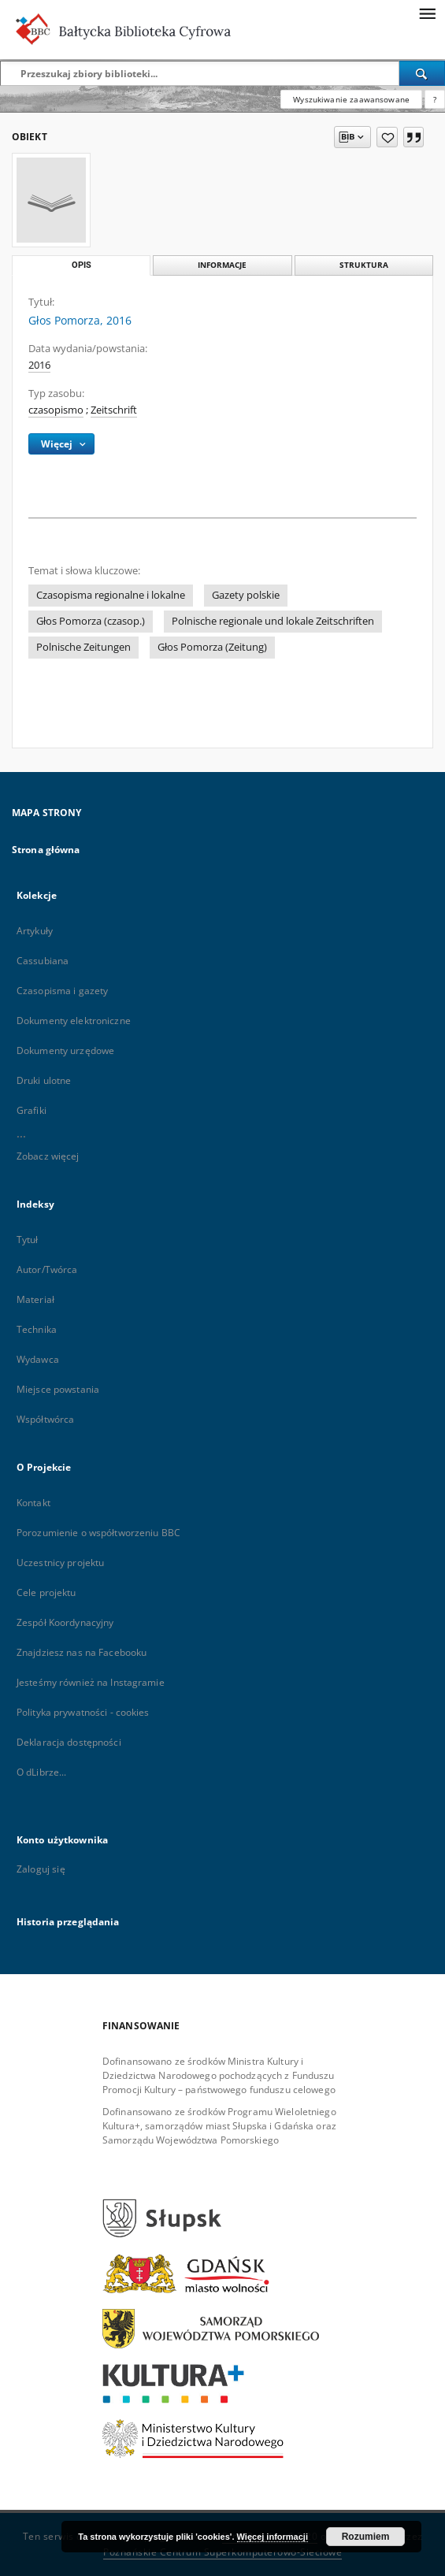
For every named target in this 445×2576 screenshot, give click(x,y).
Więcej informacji (272, 2536)
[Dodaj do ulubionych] (387, 137)
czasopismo (55, 410)
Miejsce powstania (58, 1389)
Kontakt (33, 1502)
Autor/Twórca (47, 1269)
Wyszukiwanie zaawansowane (351, 99)
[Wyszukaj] (422, 73)
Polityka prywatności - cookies (83, 1712)
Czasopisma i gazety (62, 990)
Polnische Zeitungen (83, 647)
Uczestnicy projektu (60, 1562)
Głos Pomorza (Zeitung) (212, 647)
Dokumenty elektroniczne (74, 1020)
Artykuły (35, 930)
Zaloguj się (41, 1869)
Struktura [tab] (363, 265)
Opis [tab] (81, 265)
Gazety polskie (246, 595)
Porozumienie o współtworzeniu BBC (98, 1532)
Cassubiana (43, 960)
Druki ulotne (44, 1080)
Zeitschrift (114, 410)
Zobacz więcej (48, 1156)
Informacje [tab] (222, 265)
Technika (37, 1329)
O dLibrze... (41, 1772)
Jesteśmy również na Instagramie (91, 1682)
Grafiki (31, 1110)
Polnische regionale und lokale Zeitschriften (273, 621)
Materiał (35, 1299)
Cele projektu (46, 1592)
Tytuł (28, 1239)
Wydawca (38, 1359)
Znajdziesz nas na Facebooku (81, 1652)
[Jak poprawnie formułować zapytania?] (435, 99)
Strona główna (46, 849)
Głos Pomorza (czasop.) (90, 621)
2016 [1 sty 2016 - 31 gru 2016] (39, 365)
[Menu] (427, 12)
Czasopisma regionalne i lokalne (110, 595)
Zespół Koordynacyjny (65, 1622)
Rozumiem (366, 2536)
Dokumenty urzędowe (65, 1050)
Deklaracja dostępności (69, 1742)
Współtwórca (45, 1419)
